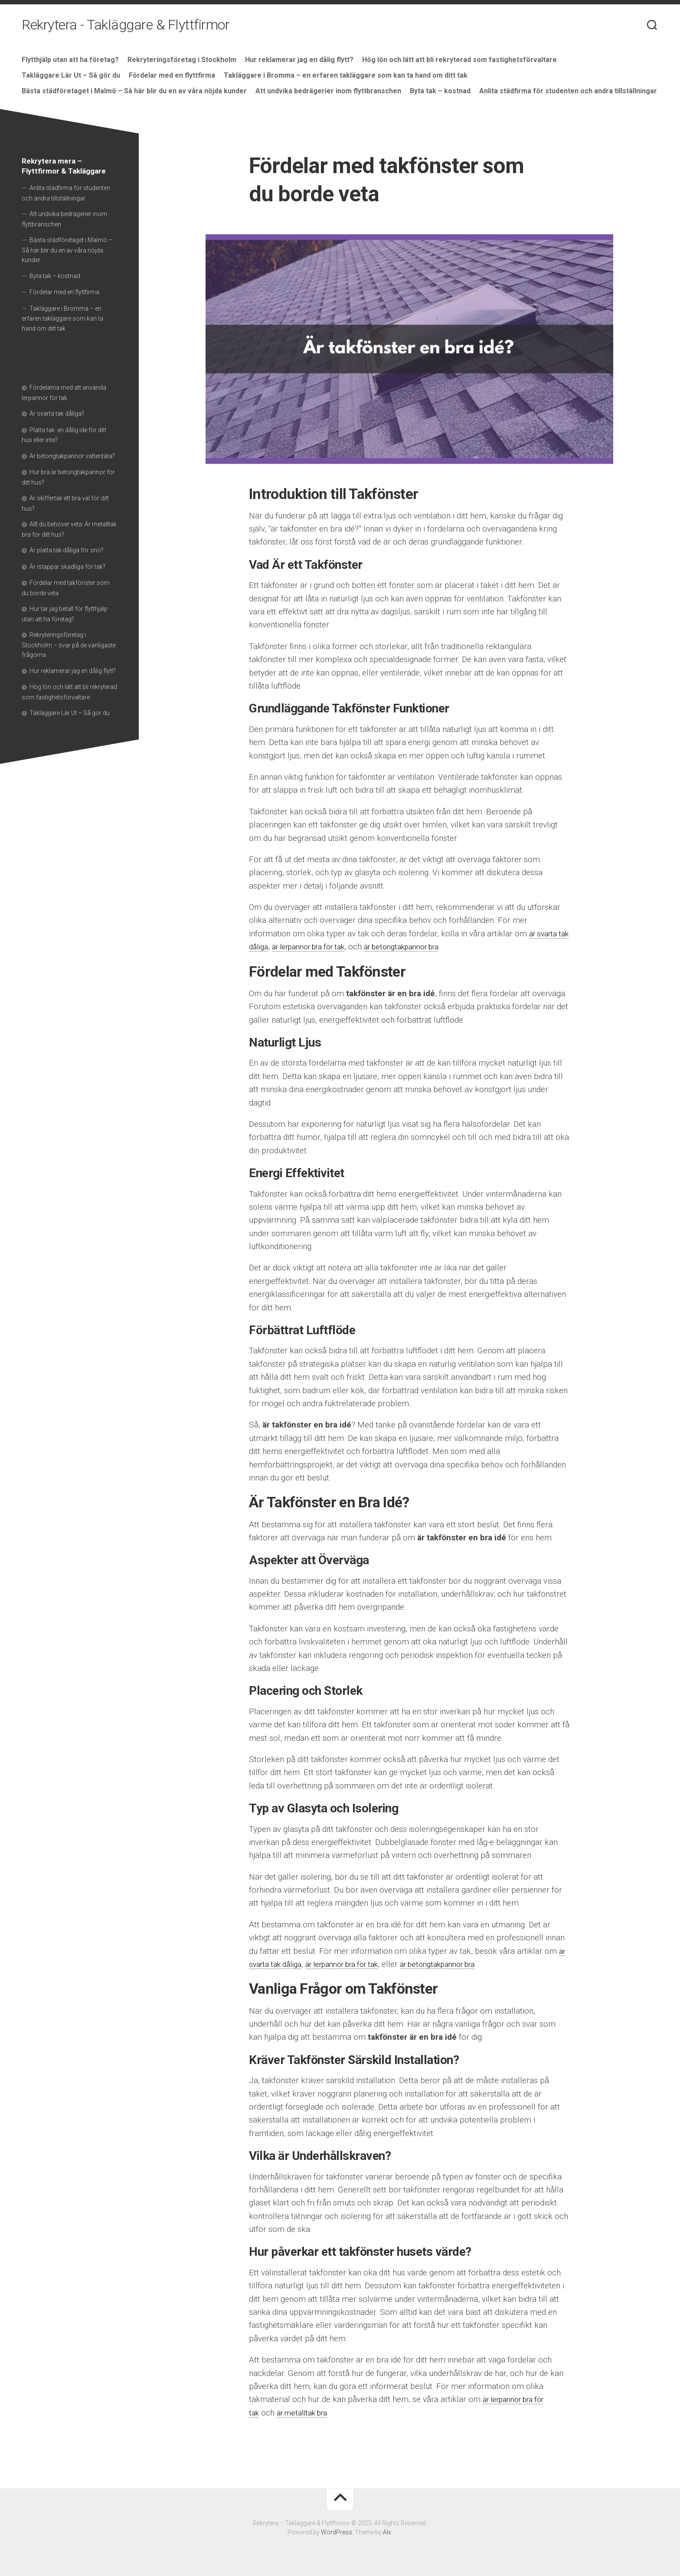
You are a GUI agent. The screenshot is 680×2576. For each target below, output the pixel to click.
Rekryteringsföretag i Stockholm (182, 60)
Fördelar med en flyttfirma (172, 75)
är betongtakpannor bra (435, 947)
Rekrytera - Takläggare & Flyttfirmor (125, 26)
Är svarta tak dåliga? (56, 413)
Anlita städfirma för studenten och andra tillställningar (568, 91)
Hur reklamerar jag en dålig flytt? (299, 60)
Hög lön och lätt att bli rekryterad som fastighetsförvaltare (459, 60)
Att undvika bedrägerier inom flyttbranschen (328, 91)
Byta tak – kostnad (440, 91)
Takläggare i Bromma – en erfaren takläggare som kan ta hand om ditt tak (346, 75)
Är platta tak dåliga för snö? (66, 550)
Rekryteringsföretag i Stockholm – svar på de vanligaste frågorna (69, 644)
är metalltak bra (307, 2413)
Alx (387, 2532)
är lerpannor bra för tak (330, 947)
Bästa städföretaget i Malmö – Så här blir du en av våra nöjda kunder (134, 91)
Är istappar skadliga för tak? (67, 566)
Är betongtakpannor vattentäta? (72, 456)
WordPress (336, 2532)
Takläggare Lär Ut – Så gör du (71, 75)
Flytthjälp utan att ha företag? (70, 60)
